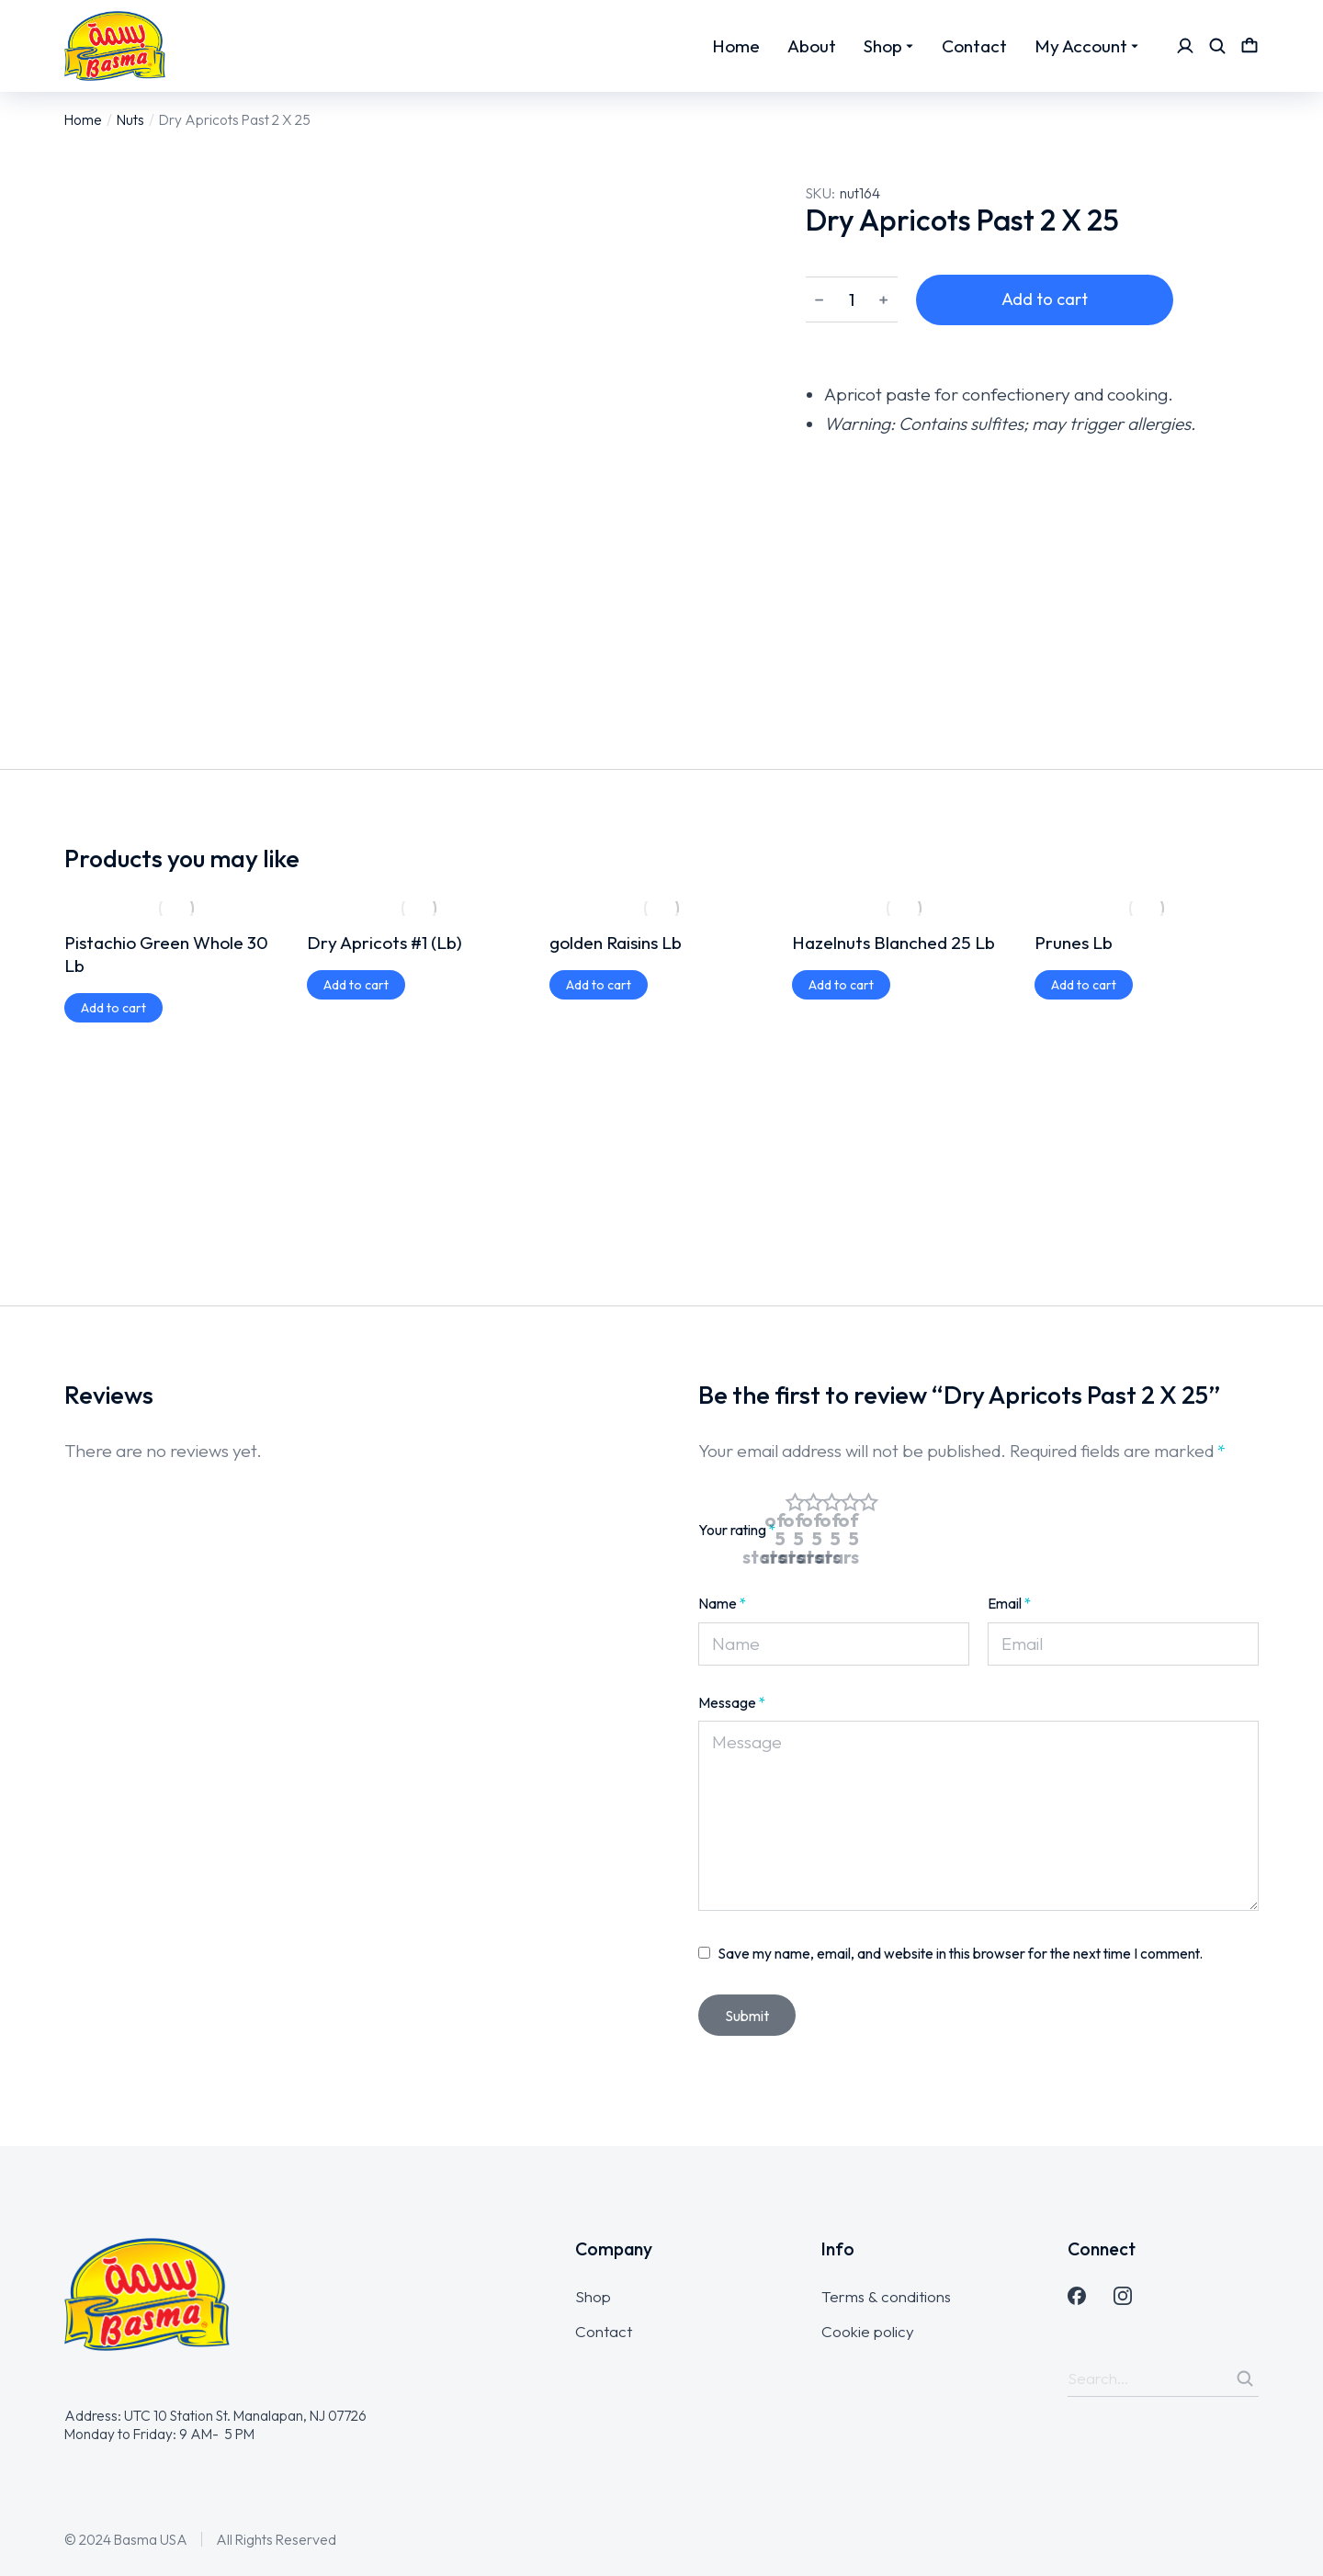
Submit (747, 2015)
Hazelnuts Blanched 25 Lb (893, 943)
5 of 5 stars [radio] (868, 1529)
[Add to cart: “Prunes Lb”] (1084, 985)
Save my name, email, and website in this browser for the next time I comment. (960, 1953)
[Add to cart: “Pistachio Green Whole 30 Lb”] (113, 1007)
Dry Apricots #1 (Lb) (384, 943)
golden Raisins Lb (615, 943)
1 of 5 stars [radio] (795, 1529)
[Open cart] (1249, 46)
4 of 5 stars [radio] (850, 1529)
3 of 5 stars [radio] (831, 1529)
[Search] (1245, 2378)
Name (722, 1603)
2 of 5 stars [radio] (813, 1529)
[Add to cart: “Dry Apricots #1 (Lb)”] (356, 985)
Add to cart (1044, 299)
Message (732, 1702)
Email (1010, 1603)
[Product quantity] (851, 300)
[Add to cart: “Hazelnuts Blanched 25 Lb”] (841, 985)
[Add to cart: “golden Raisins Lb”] (598, 985)
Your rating (737, 1529)
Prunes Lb (1074, 943)
